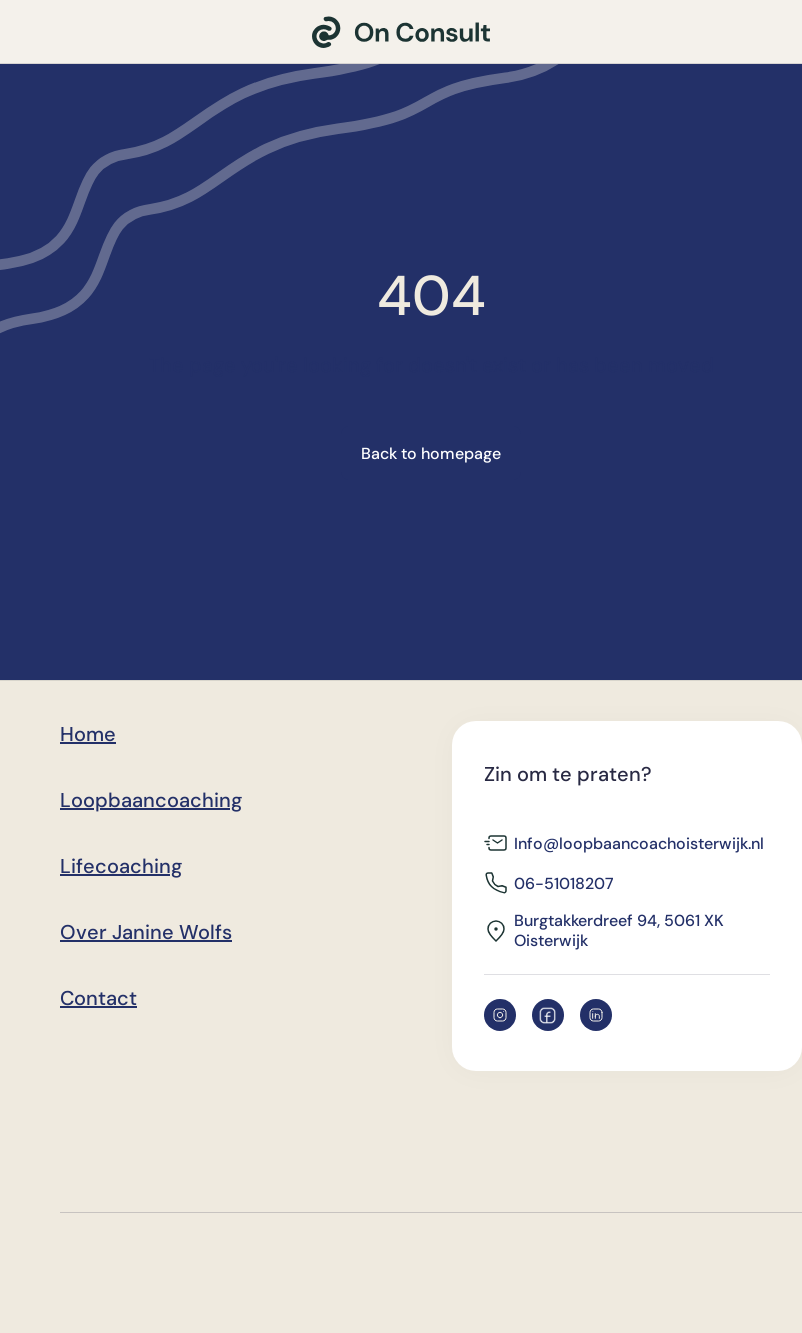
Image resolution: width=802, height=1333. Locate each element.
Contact (98, 998)
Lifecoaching (121, 866)
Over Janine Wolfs (146, 932)
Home (88, 734)
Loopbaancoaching (151, 800)
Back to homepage (431, 453)
